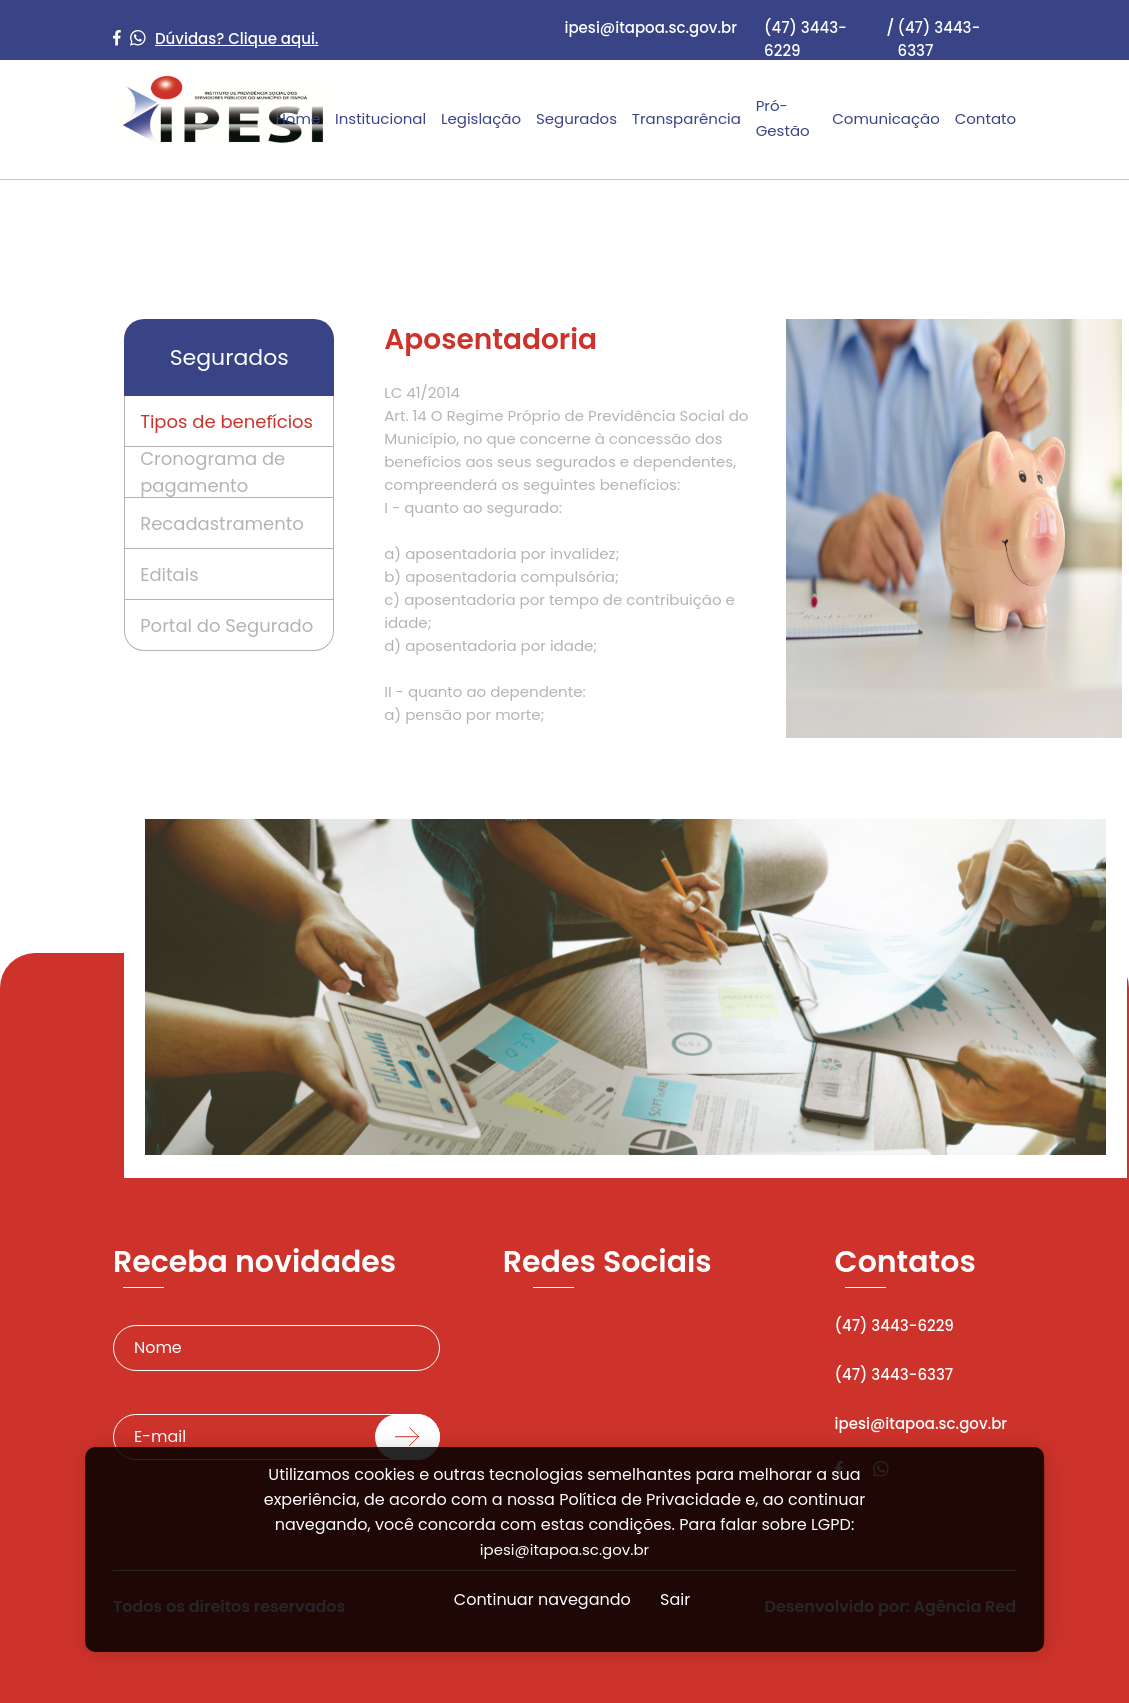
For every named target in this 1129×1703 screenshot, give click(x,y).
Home (297, 118)
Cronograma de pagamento (212, 472)
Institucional (380, 118)
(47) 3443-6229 (805, 39)
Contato (985, 118)
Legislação (481, 118)
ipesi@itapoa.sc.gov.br (650, 27)
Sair (675, 1599)
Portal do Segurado (226, 625)
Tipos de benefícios (226, 421)
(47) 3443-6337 (939, 39)
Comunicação (886, 118)
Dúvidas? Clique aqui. (237, 38)
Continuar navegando (542, 1599)
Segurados (576, 118)
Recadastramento (222, 523)
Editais (169, 574)
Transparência (686, 118)
